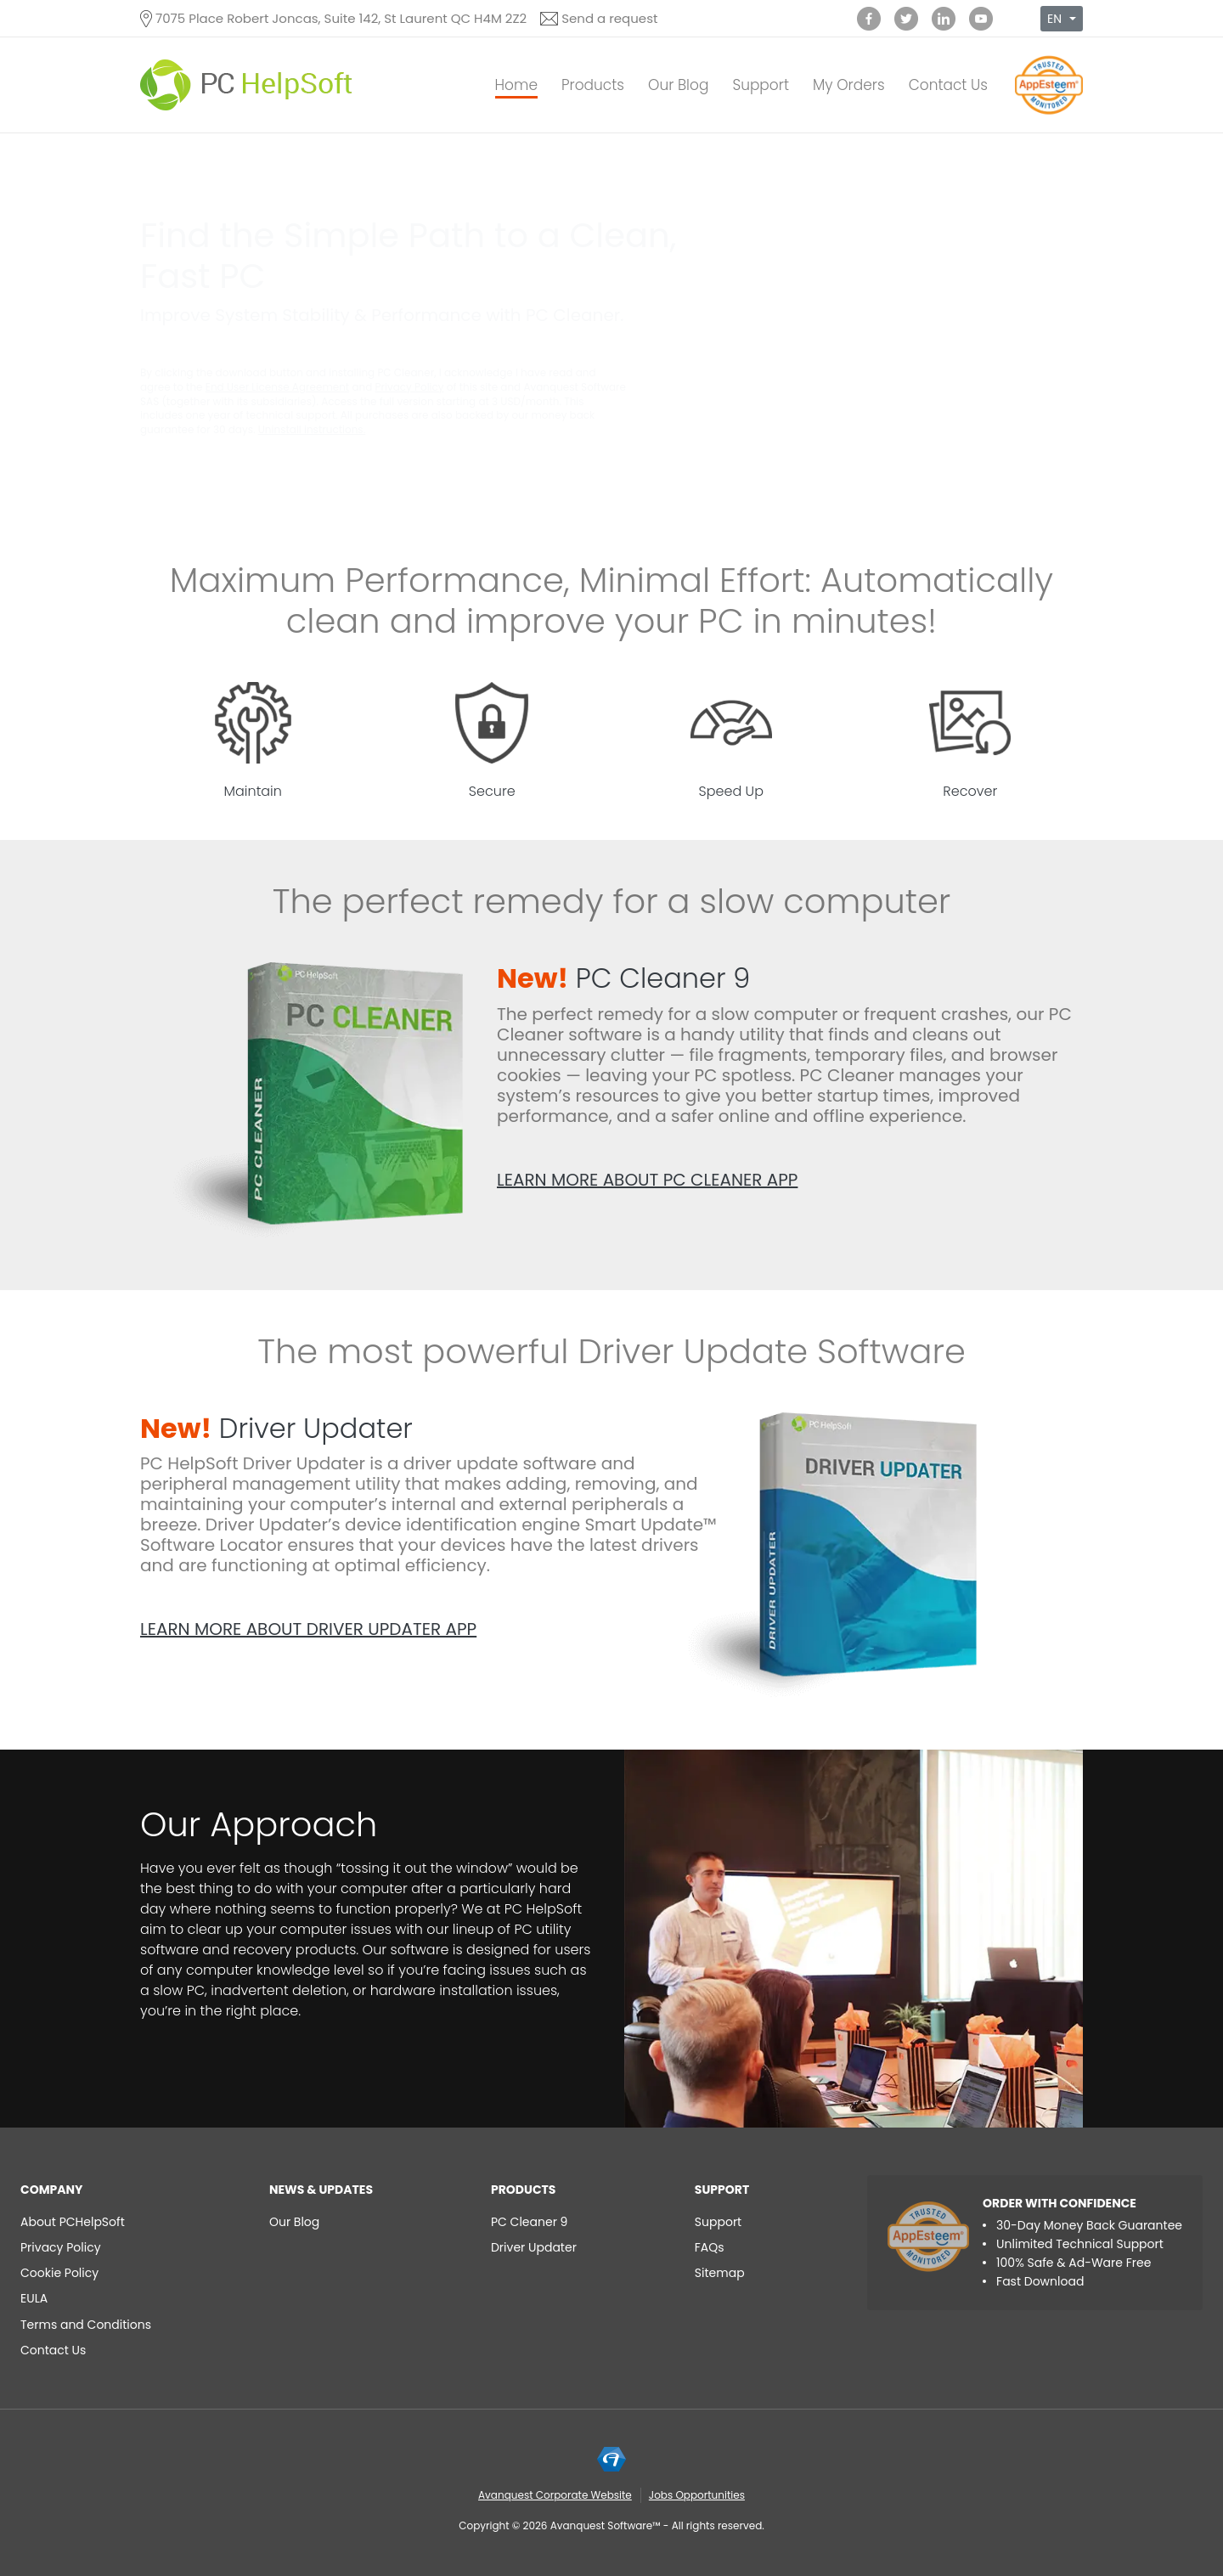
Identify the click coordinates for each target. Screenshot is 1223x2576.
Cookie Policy (59, 2272)
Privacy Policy (409, 387)
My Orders (849, 85)
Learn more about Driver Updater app (308, 1629)
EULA (34, 2298)
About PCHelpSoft (72, 2221)
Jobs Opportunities (697, 2495)
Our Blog (678, 85)
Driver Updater (276, 1428)
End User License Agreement (278, 387)
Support (760, 85)
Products (592, 85)
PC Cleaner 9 (623, 978)
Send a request (609, 18)
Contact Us (948, 85)
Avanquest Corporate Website (555, 2495)
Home (516, 85)
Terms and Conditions (85, 2324)
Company (51, 2189)
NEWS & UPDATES (321, 2189)
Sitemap (720, 2272)
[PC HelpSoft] (246, 84)
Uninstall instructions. (311, 429)
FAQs (709, 2247)
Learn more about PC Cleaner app (647, 1180)
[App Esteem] (1049, 114)
